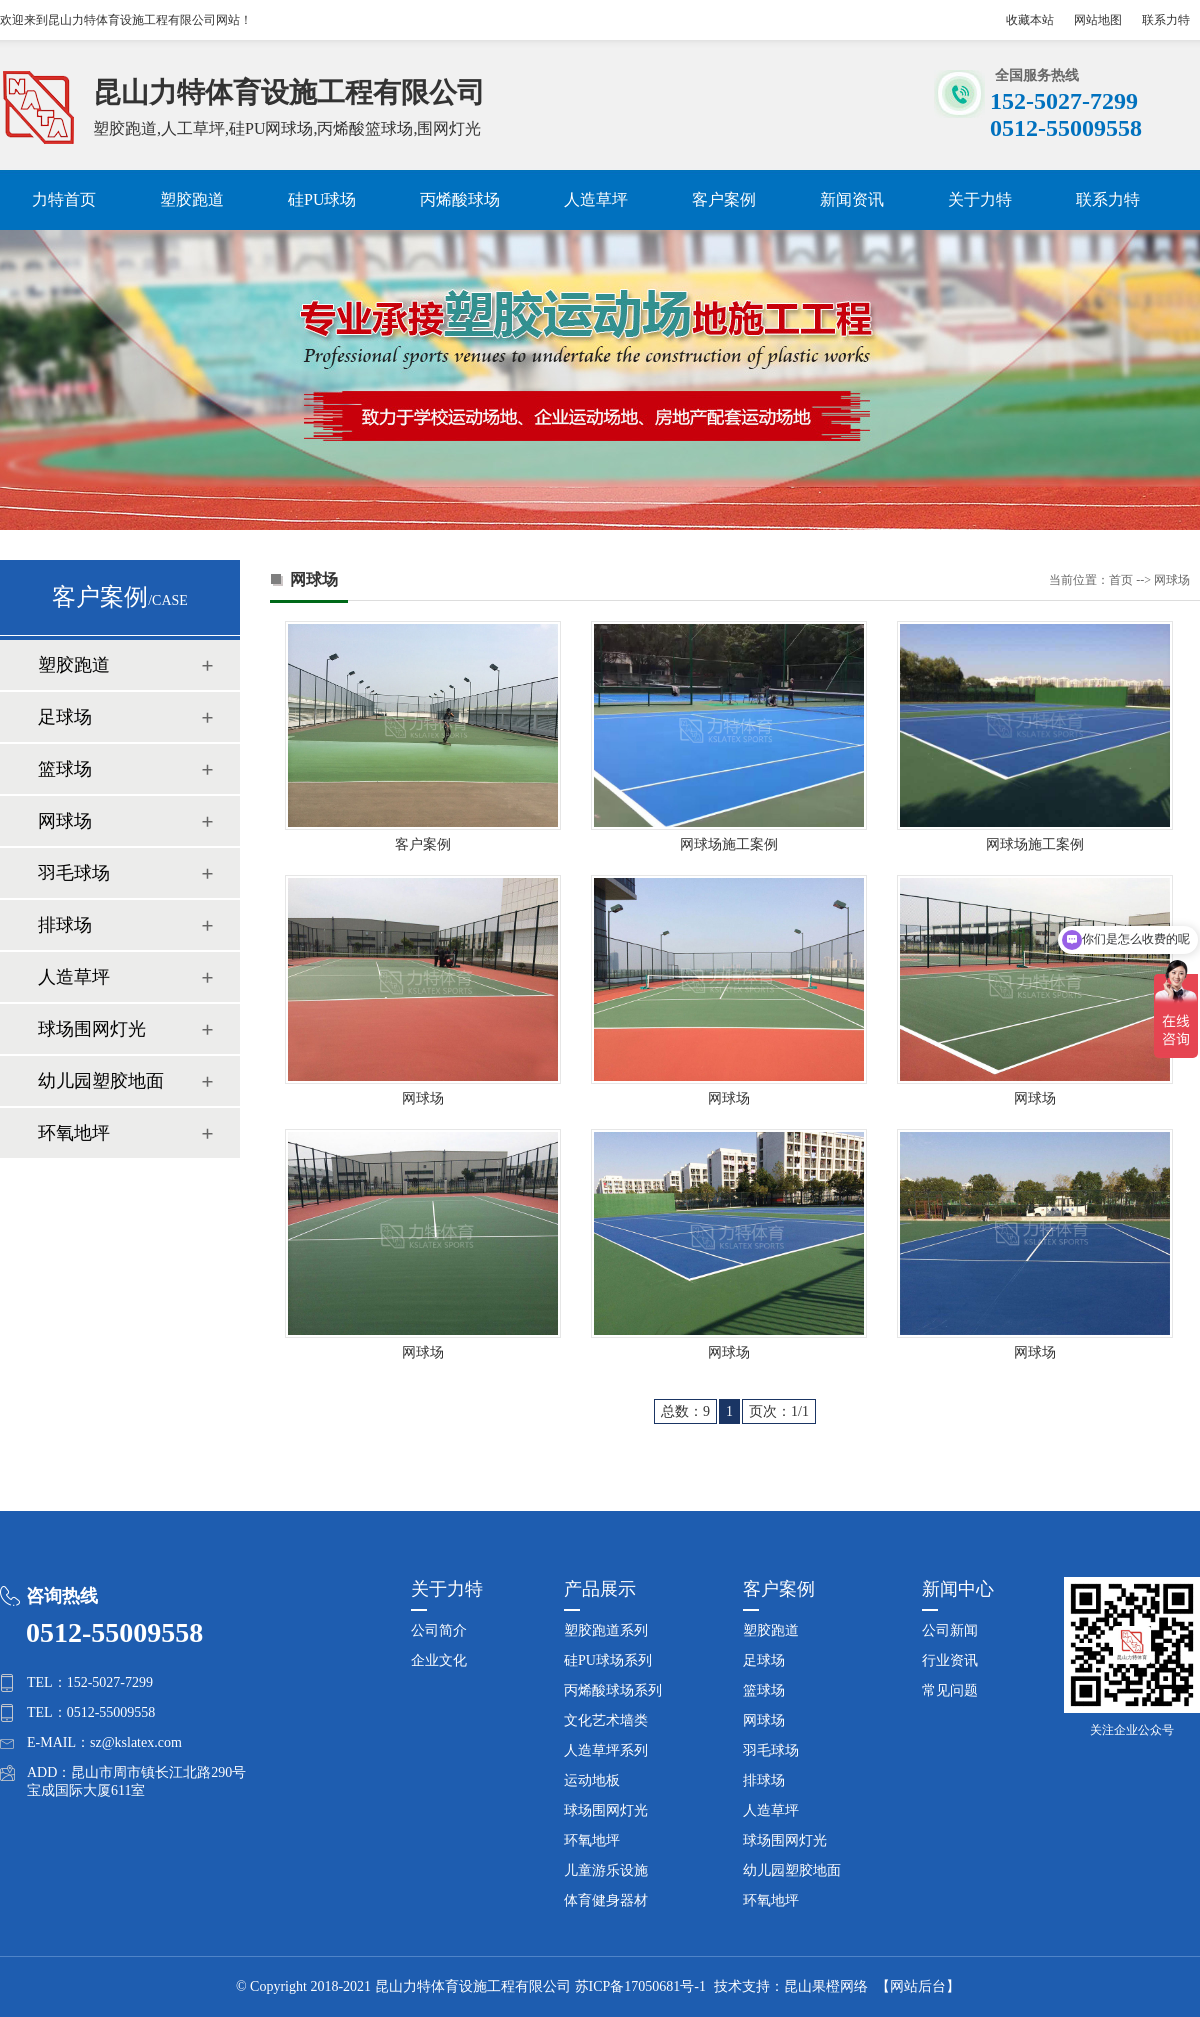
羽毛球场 (74, 873)
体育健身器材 (606, 1900)
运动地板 (592, 1780)
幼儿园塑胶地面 (101, 1081)
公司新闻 (950, 1630)
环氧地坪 (74, 1133)
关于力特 (980, 199)
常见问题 (950, 1690)
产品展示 (600, 1589)
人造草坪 (596, 199)
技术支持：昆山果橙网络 (791, 1986)
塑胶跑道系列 (606, 1630)
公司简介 (439, 1630)
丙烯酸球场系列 (613, 1690)
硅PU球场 (322, 199)
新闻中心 (958, 1589)
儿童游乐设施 (606, 1870)
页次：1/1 (779, 1411)
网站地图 (1098, 20)
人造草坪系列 (606, 1750)
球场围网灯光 (92, 1029)
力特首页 (64, 199)
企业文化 (439, 1660)
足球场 (65, 717)
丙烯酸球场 (460, 199)
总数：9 (685, 1411)
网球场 (65, 821)
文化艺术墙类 (606, 1720)
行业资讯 (950, 1660)
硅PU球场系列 (608, 1660)
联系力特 (1166, 20)
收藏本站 (1030, 20)
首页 (1121, 580)
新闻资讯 (852, 199)
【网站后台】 (918, 1986)
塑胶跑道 (192, 199)
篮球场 (65, 769)
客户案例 (724, 199)
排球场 (65, 925)
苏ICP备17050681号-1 (640, 1986)
